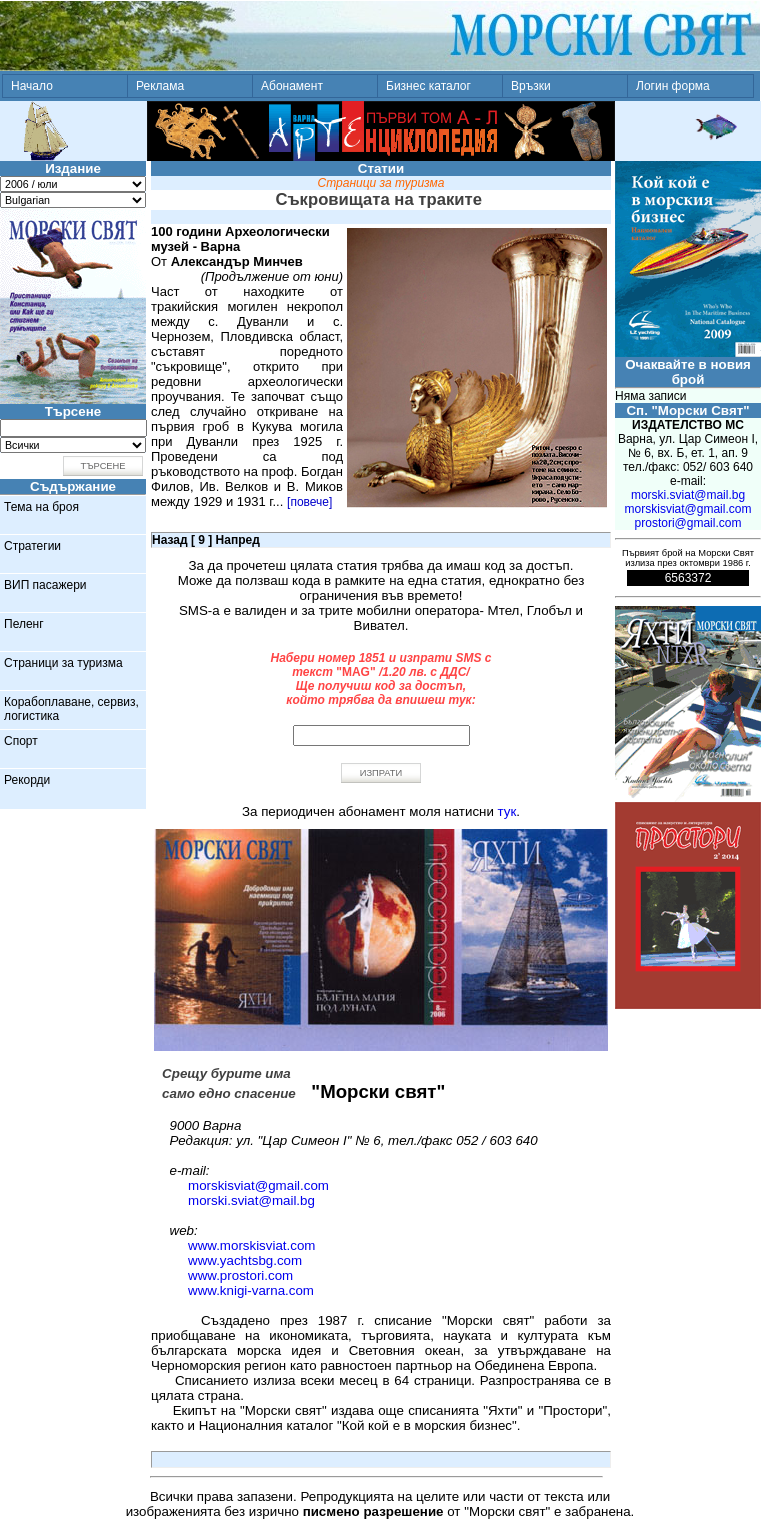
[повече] (309, 502)
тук (507, 811)
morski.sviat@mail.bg (251, 1200)
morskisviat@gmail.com (258, 1185)
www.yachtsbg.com (245, 1260)
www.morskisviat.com (251, 1245)
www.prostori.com (240, 1275)
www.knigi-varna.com (251, 1290)
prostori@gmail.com (688, 523)
